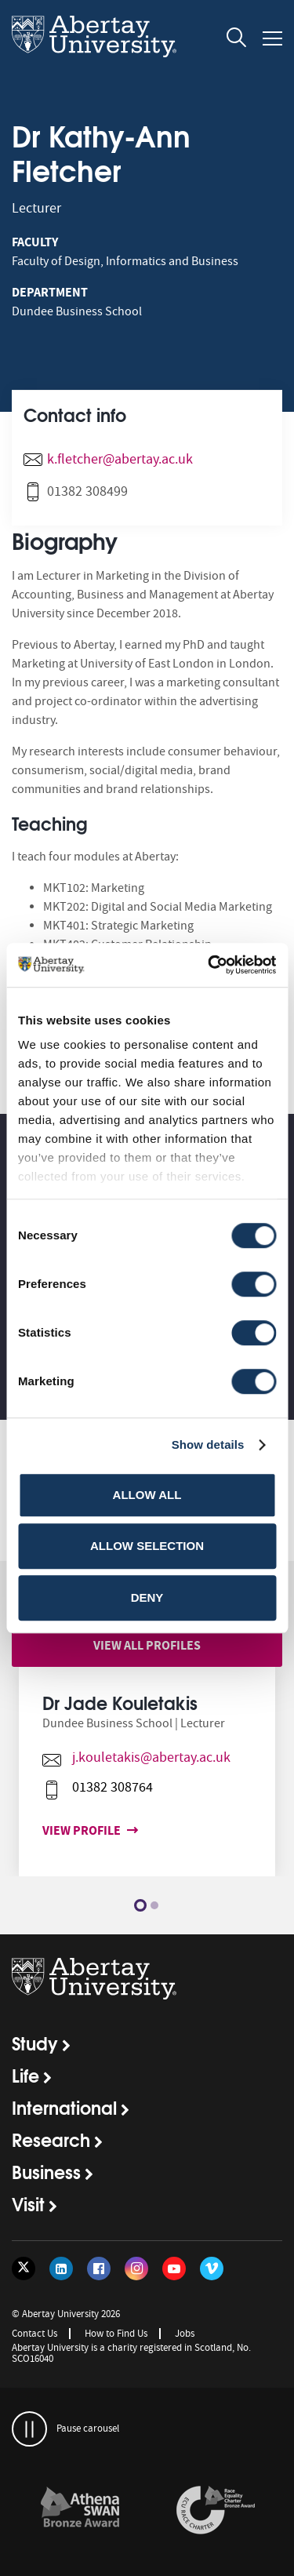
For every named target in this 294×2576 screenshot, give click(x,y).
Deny (147, 1597)
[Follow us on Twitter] (23, 2268)
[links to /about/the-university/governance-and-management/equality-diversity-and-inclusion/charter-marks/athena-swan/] (80, 2511)
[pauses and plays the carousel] (29, 2429)
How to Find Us (116, 2333)
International (64, 2107)
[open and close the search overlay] (237, 40)
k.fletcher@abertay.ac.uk (120, 459)
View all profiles (147, 1645)
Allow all (147, 1494)
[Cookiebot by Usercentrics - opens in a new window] (209, 965)
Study (35, 2042)
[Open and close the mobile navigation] (272, 38)
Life (25, 2074)
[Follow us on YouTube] (174, 2268)
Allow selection (147, 1545)
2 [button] (154, 1905)
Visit (28, 2203)
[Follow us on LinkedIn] (61, 2268)
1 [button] (140, 1905)
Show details (208, 1444)
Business (46, 2171)
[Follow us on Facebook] (99, 2268)
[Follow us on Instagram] (136, 2268)
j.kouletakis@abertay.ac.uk (145, 1757)
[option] (147, 1783)
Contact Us (34, 2333)
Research (51, 2139)
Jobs (184, 2333)
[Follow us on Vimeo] (211, 2268)
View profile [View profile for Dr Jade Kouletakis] (78, 1830)
